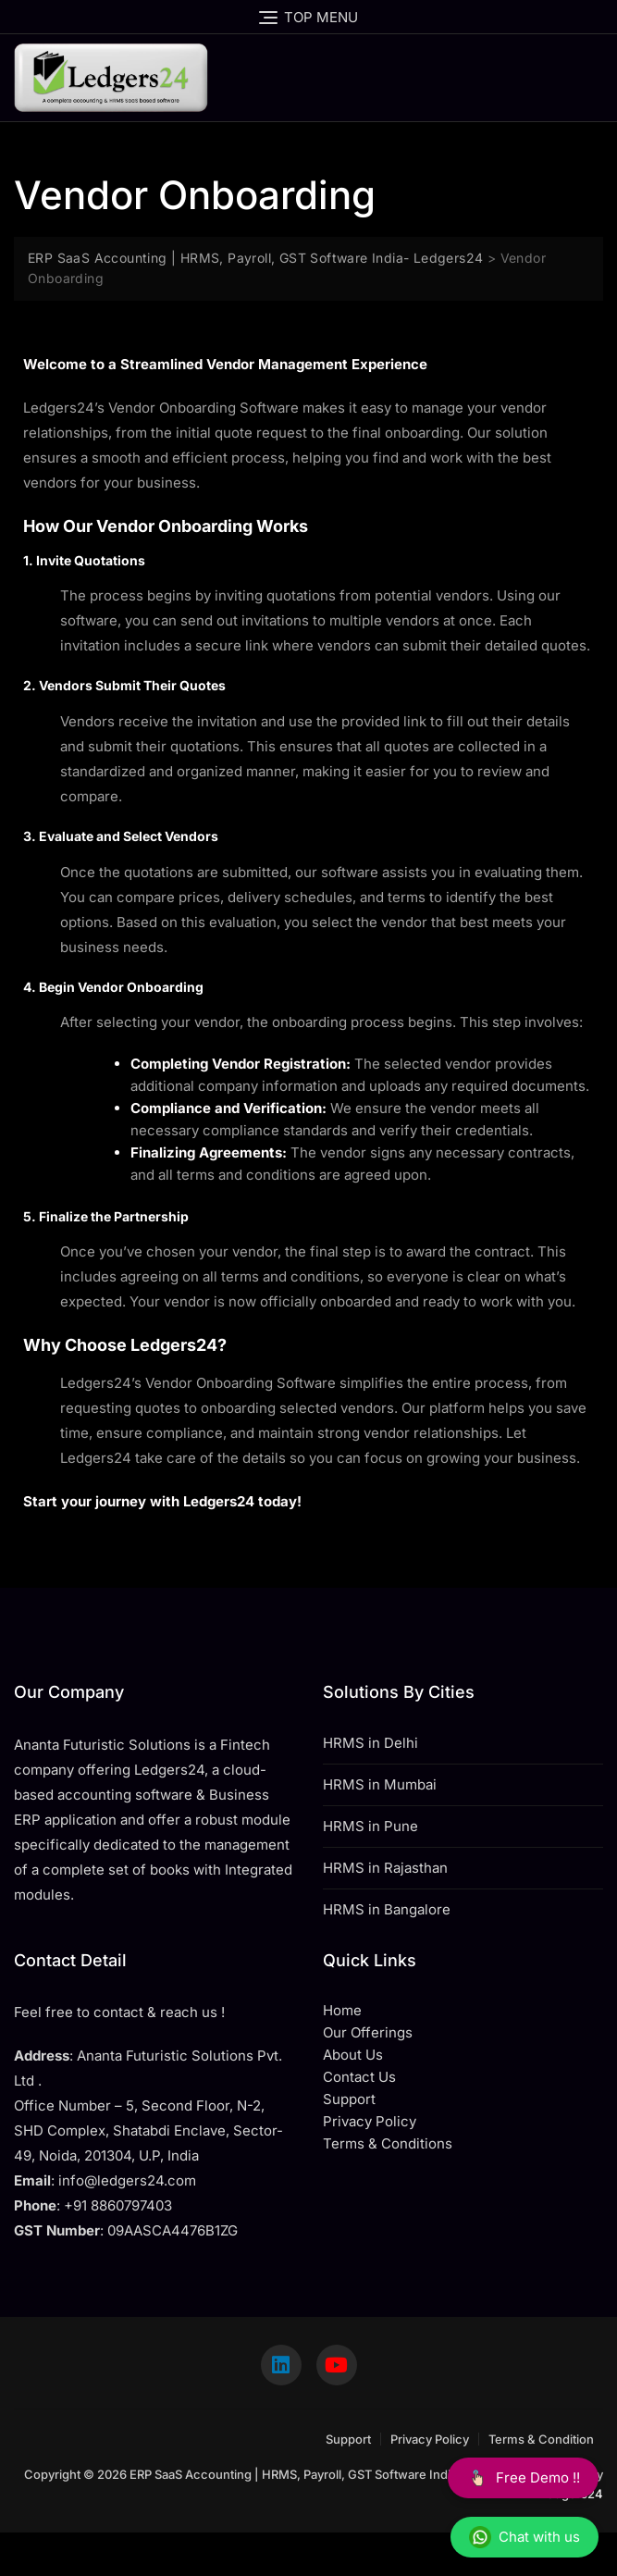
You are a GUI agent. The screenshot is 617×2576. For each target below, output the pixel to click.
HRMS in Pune (370, 1826)
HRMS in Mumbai (380, 1784)
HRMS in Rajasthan (385, 1867)
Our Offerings (368, 2032)
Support (348, 2439)
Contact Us (359, 2077)
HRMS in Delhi (370, 1743)
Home (342, 2010)
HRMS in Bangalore (386, 1909)
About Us (353, 2054)
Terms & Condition (541, 2439)
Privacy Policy (429, 2439)
